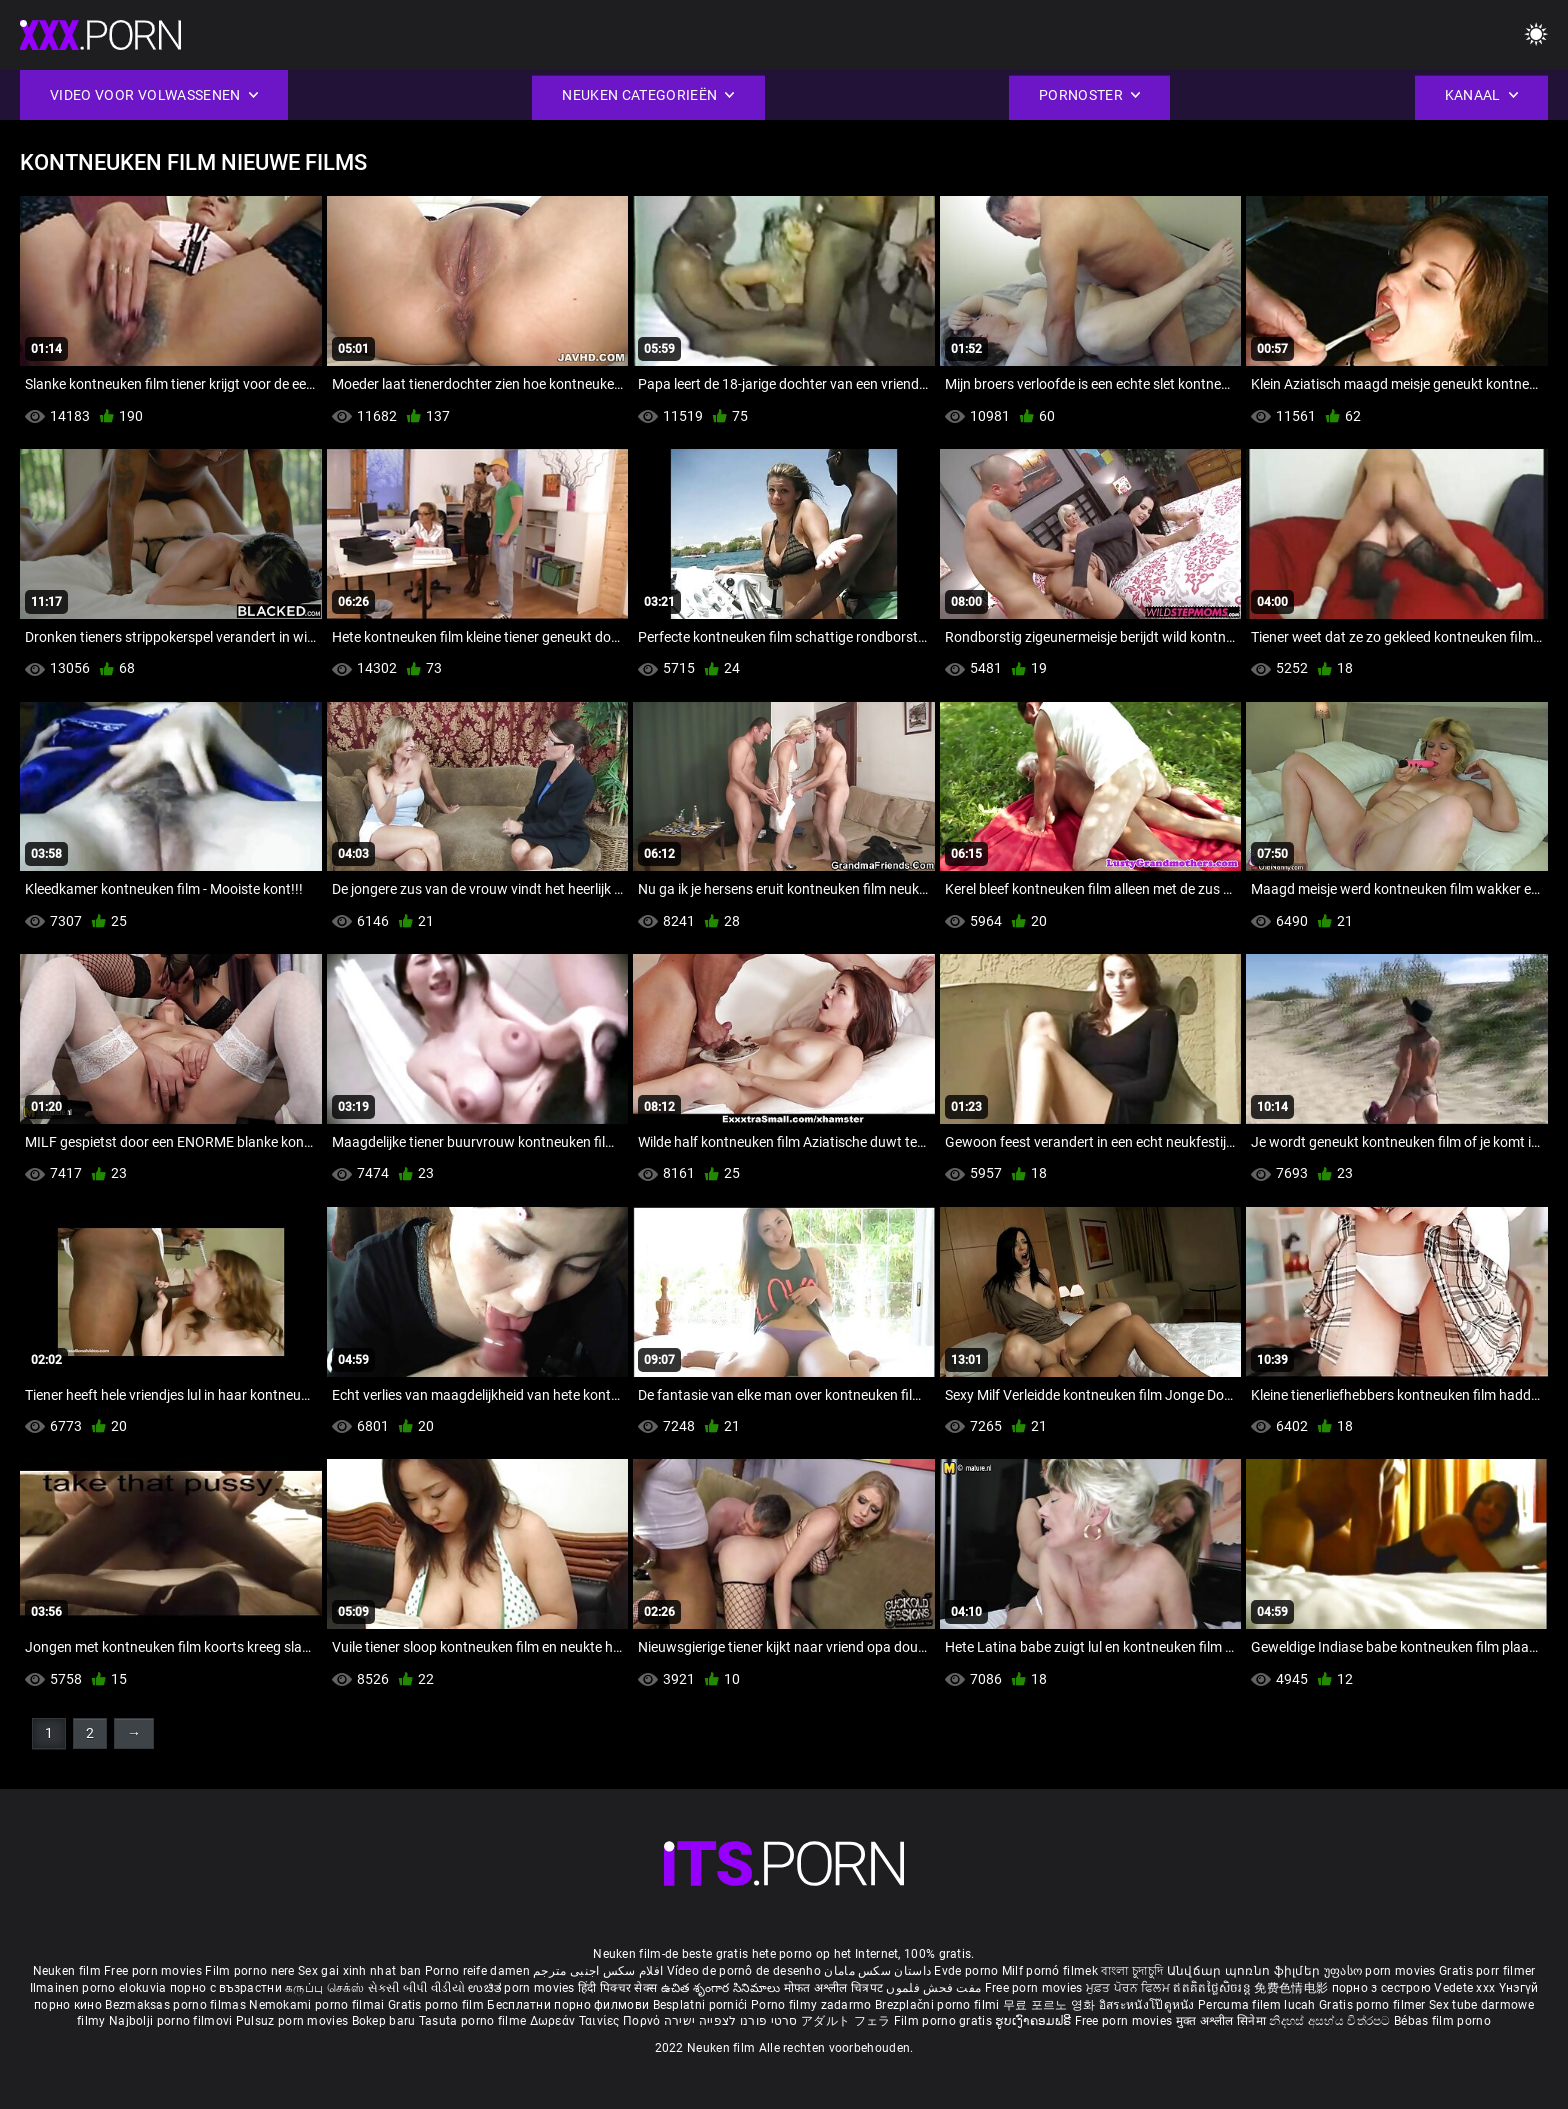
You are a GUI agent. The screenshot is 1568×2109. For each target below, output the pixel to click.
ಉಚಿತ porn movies (523, 1988)
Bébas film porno (1442, 2021)
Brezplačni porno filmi (939, 2005)
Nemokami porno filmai (318, 2005)
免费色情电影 (1292, 1988)
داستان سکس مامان (877, 1971)
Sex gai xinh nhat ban (359, 1971)
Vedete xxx (1464, 1988)
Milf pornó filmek (1050, 1971)
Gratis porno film (437, 2005)
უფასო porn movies (1381, 1971)
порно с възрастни (226, 1988)
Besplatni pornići (702, 2005)
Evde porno (966, 1971)
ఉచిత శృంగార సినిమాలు (722, 1988)
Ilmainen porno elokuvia (100, 1988)
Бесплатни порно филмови (569, 2005)
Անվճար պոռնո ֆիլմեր (1245, 1971)
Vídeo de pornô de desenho (744, 1971)
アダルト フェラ (845, 2021)
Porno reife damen (477, 1971)
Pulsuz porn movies (294, 2021)
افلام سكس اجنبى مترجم (598, 1971)
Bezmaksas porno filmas (177, 2005)
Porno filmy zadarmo (813, 2005)
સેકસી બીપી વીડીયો (416, 1988)
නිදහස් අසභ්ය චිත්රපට (1331, 2021)
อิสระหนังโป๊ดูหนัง (1148, 2005)
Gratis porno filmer (1374, 2005)
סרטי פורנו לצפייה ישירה (731, 2021)
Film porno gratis (944, 2021)
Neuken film (67, 1971)
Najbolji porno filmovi (171, 2021)
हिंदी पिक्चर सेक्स (617, 1988)
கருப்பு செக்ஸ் (324, 1988)
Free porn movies (154, 1971)
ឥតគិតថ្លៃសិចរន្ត (1213, 1988)
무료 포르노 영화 (1051, 2005)
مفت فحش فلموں (935, 1988)
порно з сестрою (1382, 1988)
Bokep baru (384, 2021)
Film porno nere (250, 1971)
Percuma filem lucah (1258, 2005)
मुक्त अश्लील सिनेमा (1223, 2021)
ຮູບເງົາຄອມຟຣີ (1034, 2021)
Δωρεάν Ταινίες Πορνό (597, 2021)
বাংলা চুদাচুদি (1132, 1971)
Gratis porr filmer (1487, 1971)
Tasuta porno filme (474, 2021)
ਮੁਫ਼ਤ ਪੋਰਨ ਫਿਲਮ (1130, 1988)
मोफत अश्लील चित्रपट (835, 1988)
